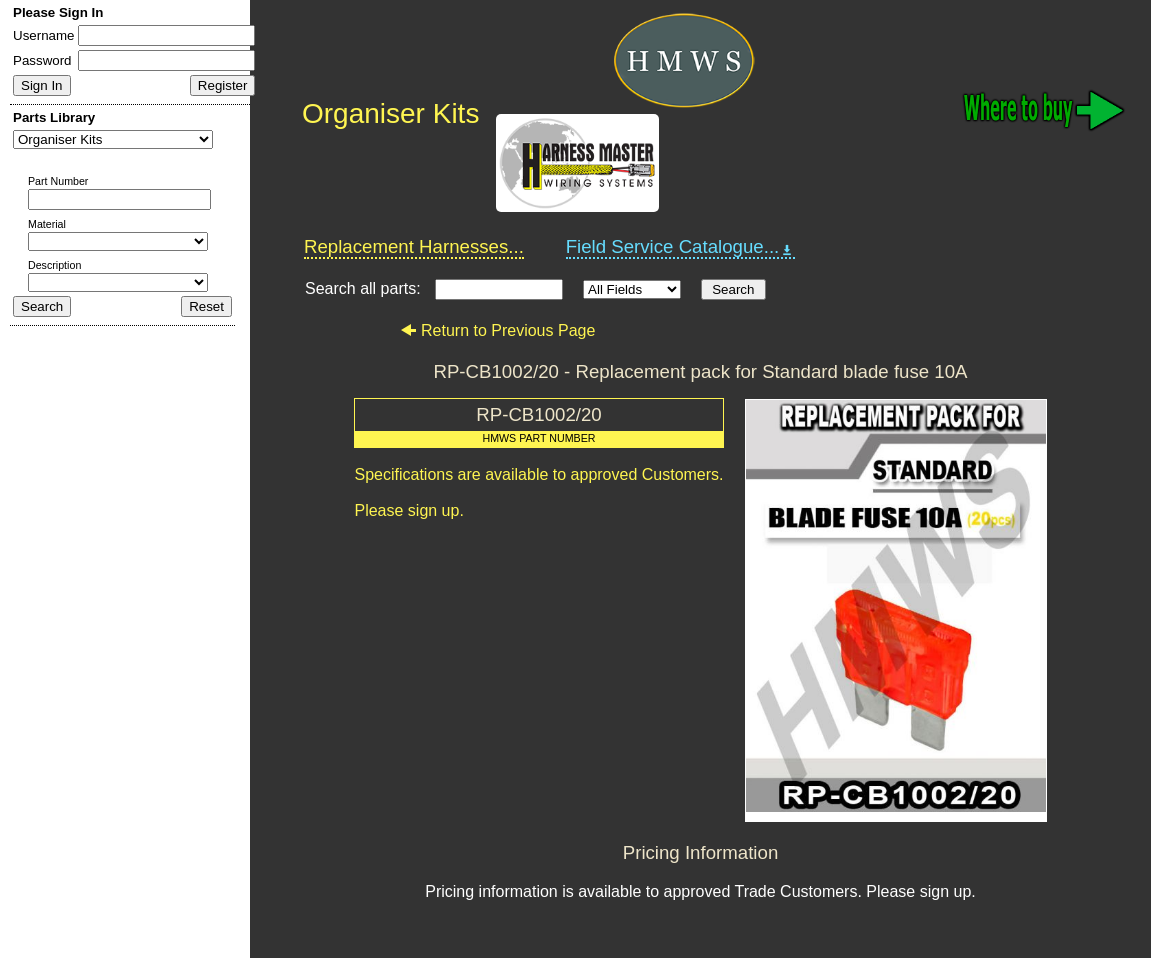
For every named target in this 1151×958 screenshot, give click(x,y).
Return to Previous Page (497, 330)
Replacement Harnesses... (414, 246)
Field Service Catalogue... (681, 247)
